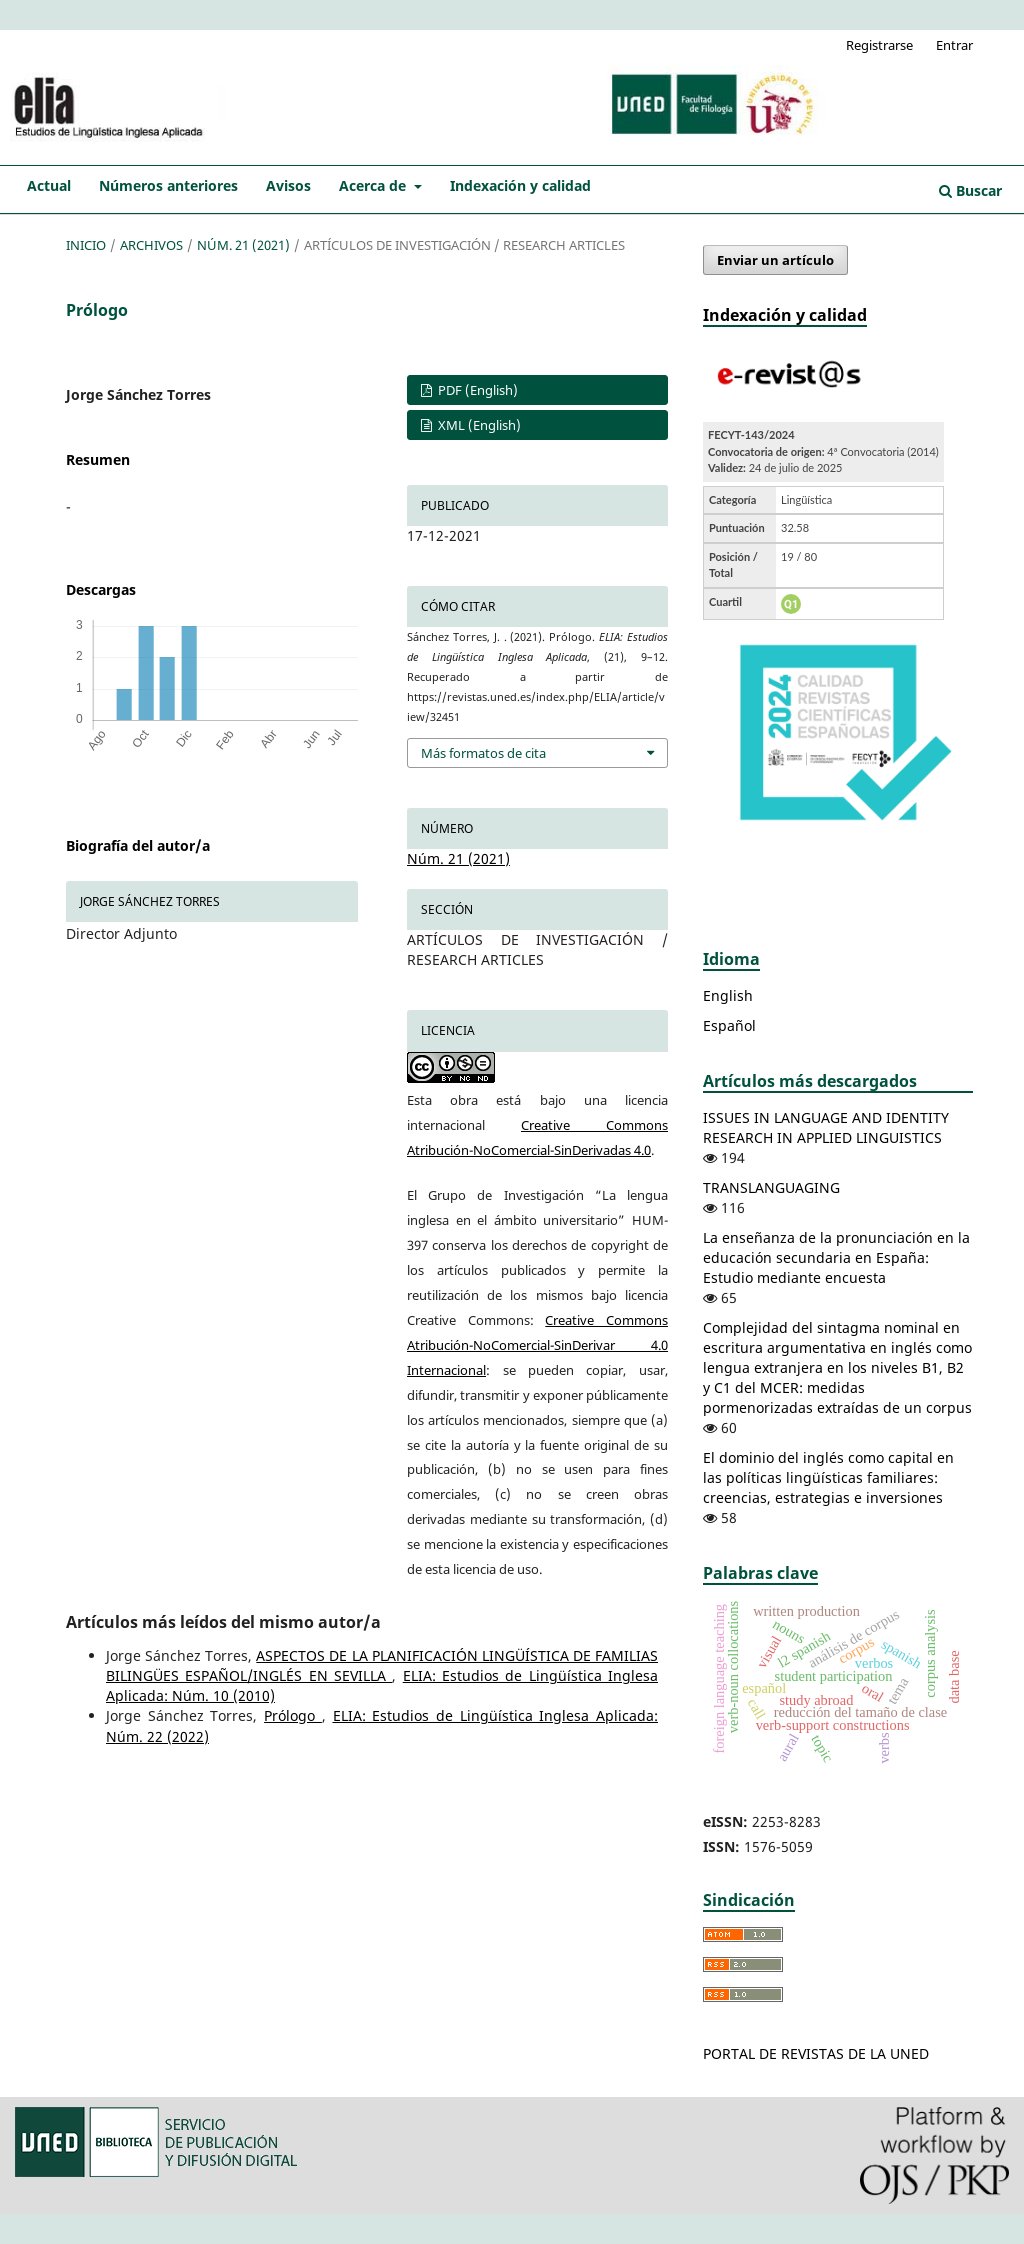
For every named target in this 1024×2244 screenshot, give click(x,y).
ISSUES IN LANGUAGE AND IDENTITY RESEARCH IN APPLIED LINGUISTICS (826, 1127)
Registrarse (879, 45)
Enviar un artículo (775, 260)
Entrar (954, 45)
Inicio (86, 245)
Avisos (288, 185)
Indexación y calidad (520, 185)
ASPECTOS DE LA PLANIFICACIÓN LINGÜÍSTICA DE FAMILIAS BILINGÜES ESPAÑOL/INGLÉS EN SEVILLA (382, 1665)
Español (729, 1025)
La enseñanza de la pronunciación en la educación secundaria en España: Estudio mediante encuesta (836, 1257)
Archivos (151, 245)
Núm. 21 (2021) (243, 245)
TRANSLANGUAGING (771, 1187)
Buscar (970, 190)
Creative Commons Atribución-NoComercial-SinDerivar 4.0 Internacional (537, 1345)
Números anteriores (168, 185)
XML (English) (478, 425)
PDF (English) (476, 390)
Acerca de (374, 185)
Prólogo (293, 1715)
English (728, 995)
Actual (49, 185)
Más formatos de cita (483, 753)
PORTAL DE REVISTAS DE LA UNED (816, 2053)
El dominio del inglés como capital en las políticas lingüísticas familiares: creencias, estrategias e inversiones (828, 1477)
